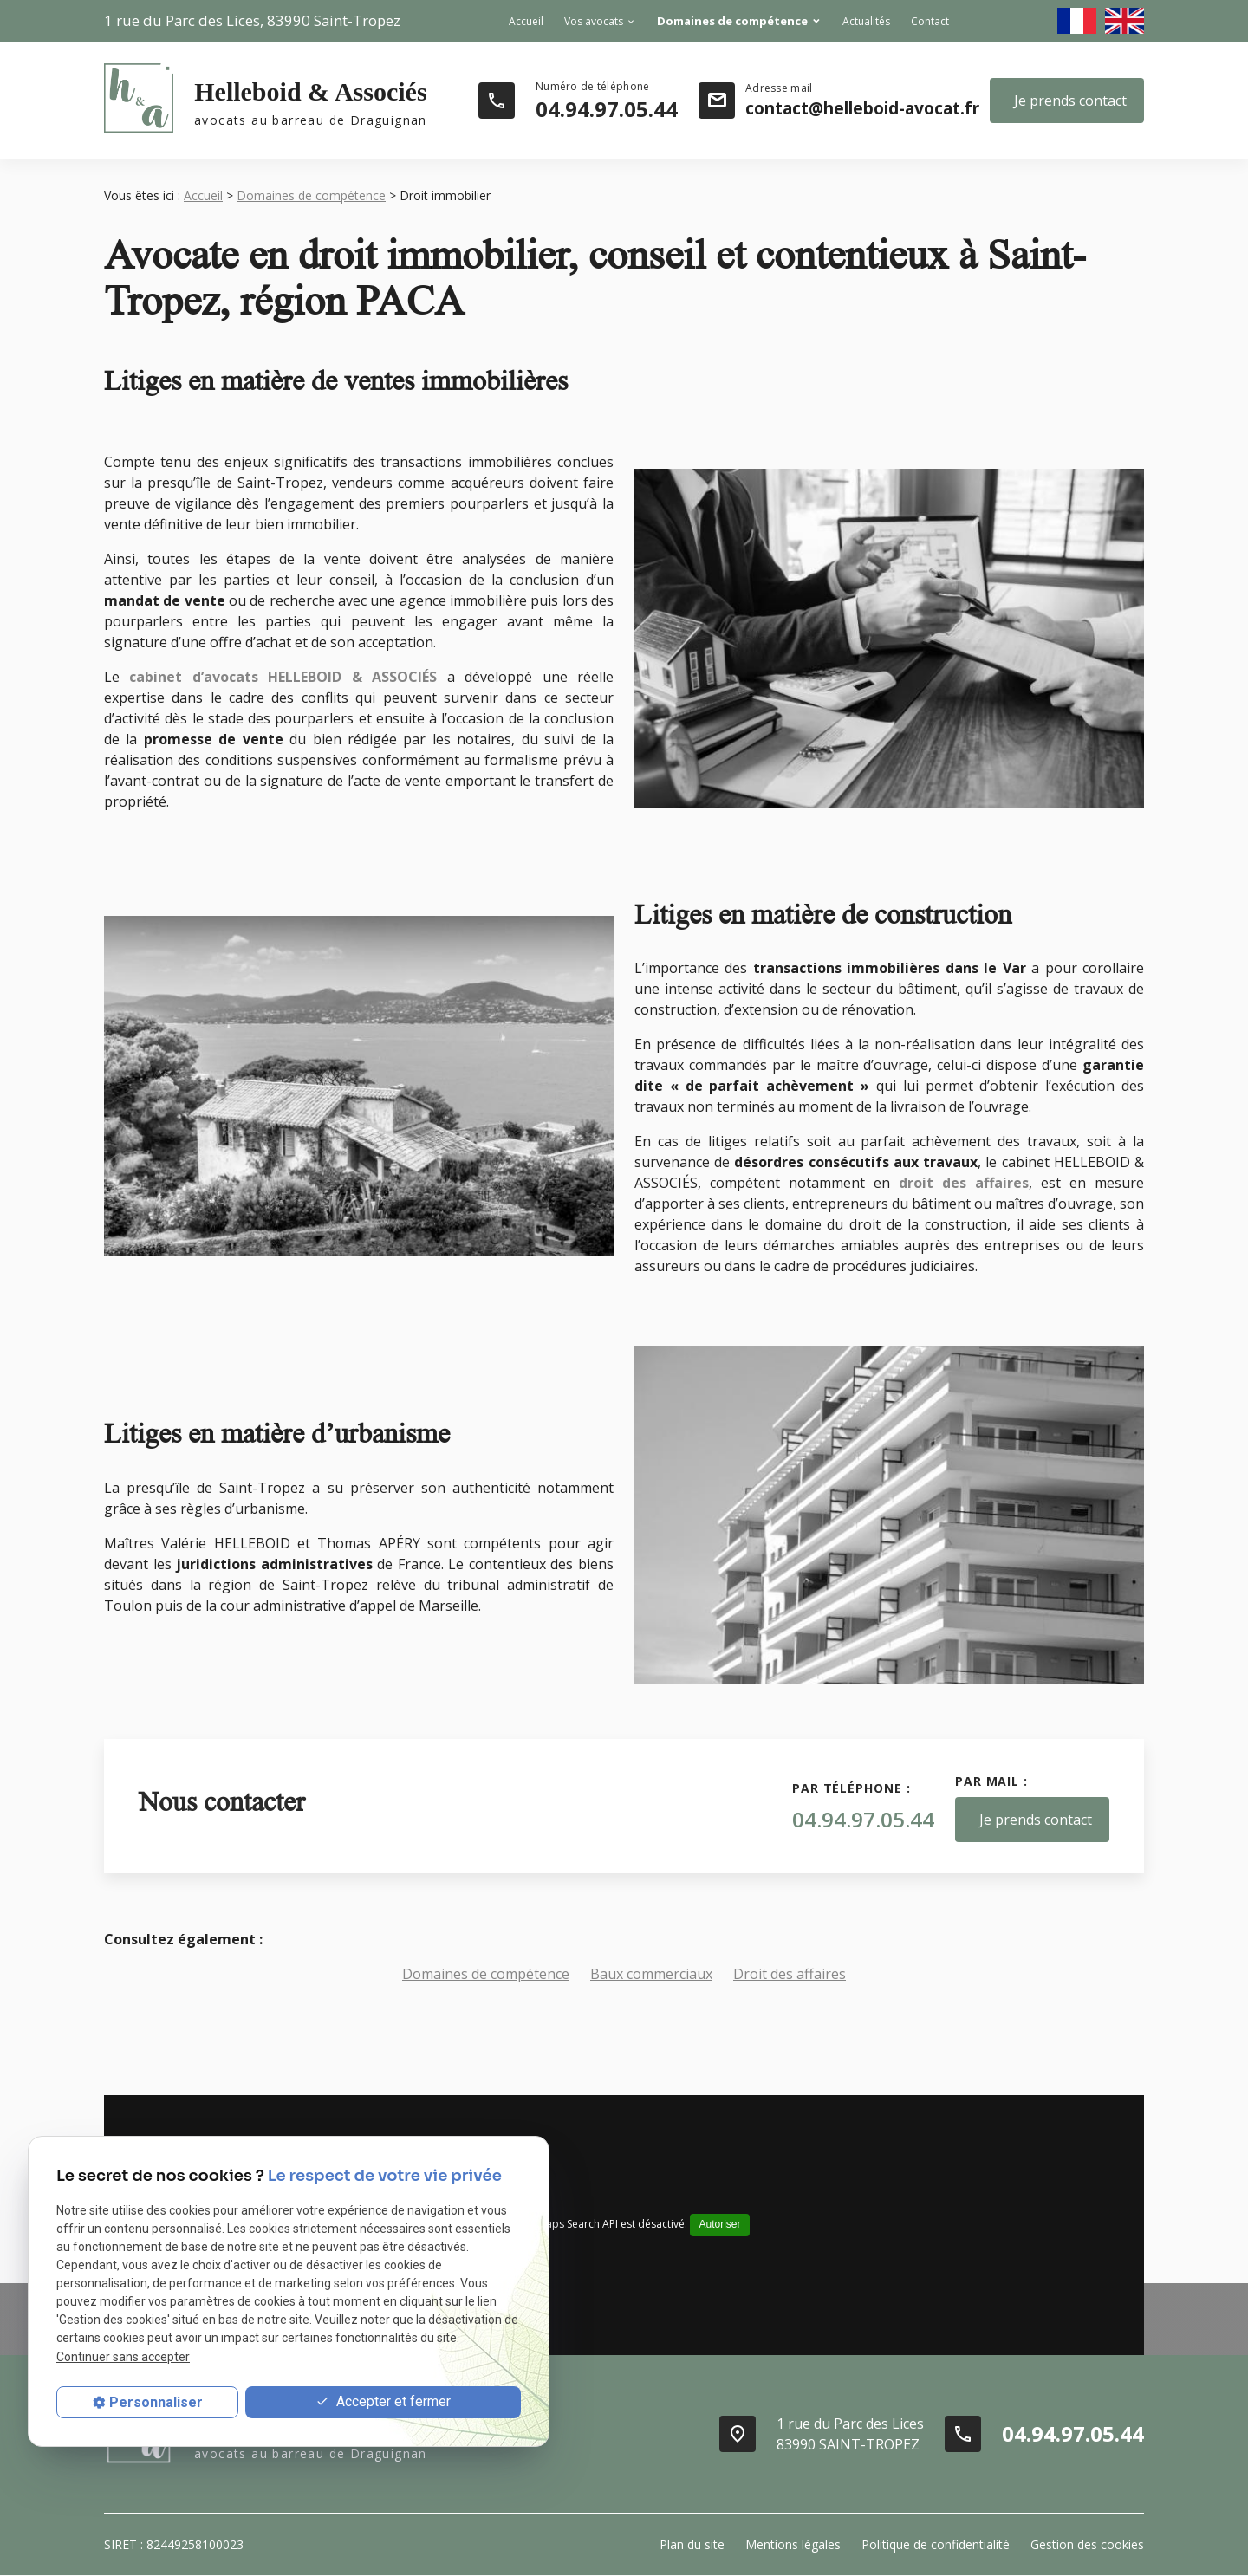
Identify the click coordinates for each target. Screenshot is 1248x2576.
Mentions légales (793, 2544)
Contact (930, 21)
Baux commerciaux (651, 1973)
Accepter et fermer (383, 2402)
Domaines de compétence (732, 21)
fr (1076, 21)
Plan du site (692, 2544)
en (1124, 21)
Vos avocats (593, 21)
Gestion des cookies (1087, 2544)
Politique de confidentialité (935, 2544)
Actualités (866, 21)
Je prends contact (1070, 100)
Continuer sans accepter (123, 2357)
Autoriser (719, 2224)
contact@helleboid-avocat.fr (862, 108)
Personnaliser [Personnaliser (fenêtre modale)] (156, 2402)
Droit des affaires (789, 1973)
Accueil (526, 21)
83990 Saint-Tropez (252, 20)
